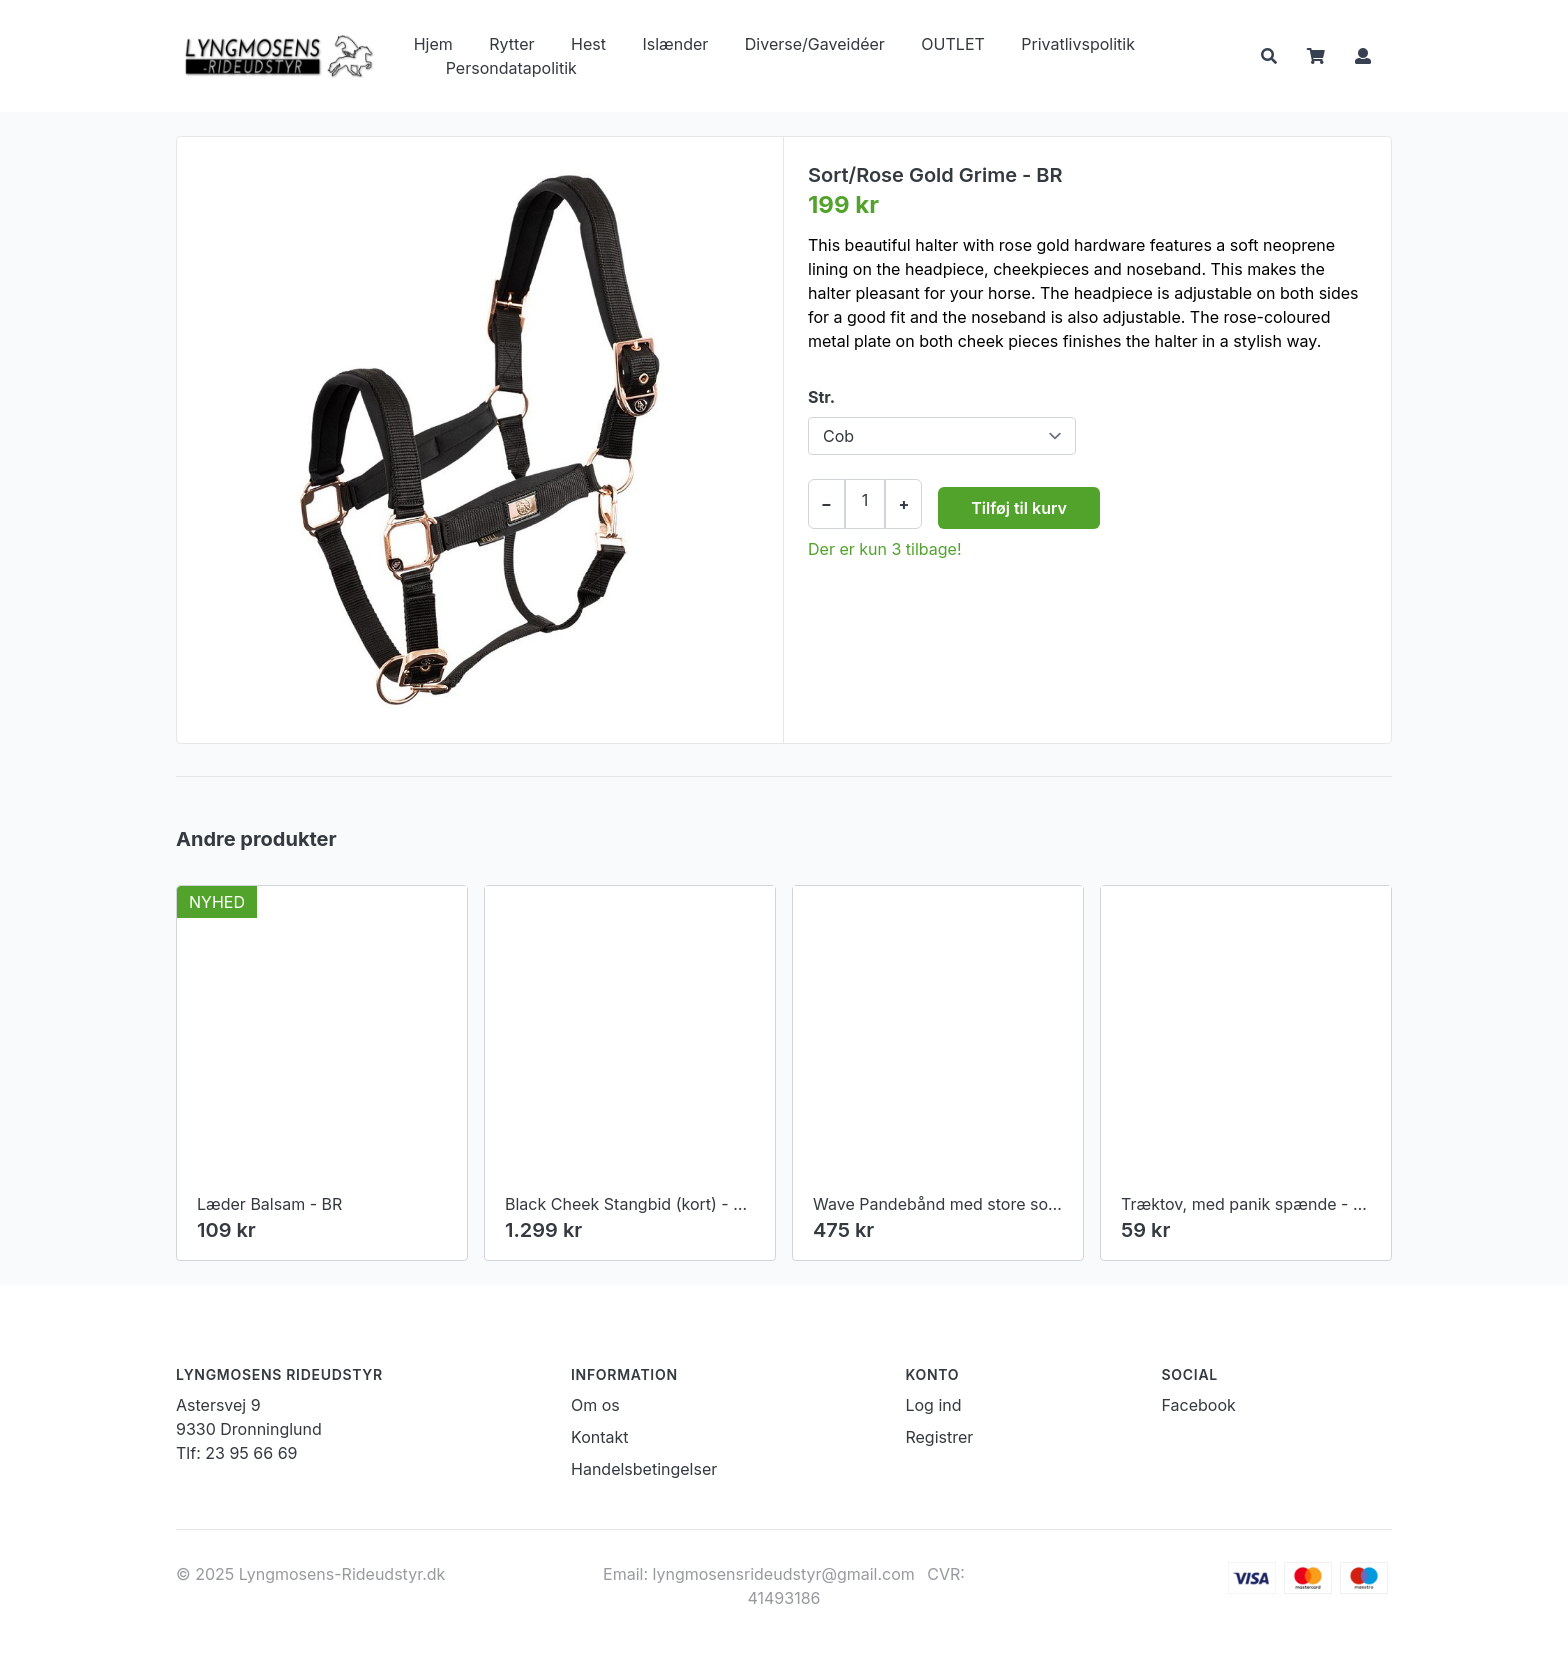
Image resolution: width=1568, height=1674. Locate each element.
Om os (595, 1405)
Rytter (511, 44)
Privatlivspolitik (1078, 44)
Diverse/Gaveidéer (815, 44)
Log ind (933, 1405)
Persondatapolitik (511, 68)
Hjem (433, 44)
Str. (821, 397)
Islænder (675, 44)
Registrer (939, 1437)
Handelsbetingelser (644, 1469)
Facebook (1199, 1405)
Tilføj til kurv (1019, 508)
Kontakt (599, 1437)
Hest (588, 44)
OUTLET (952, 44)
